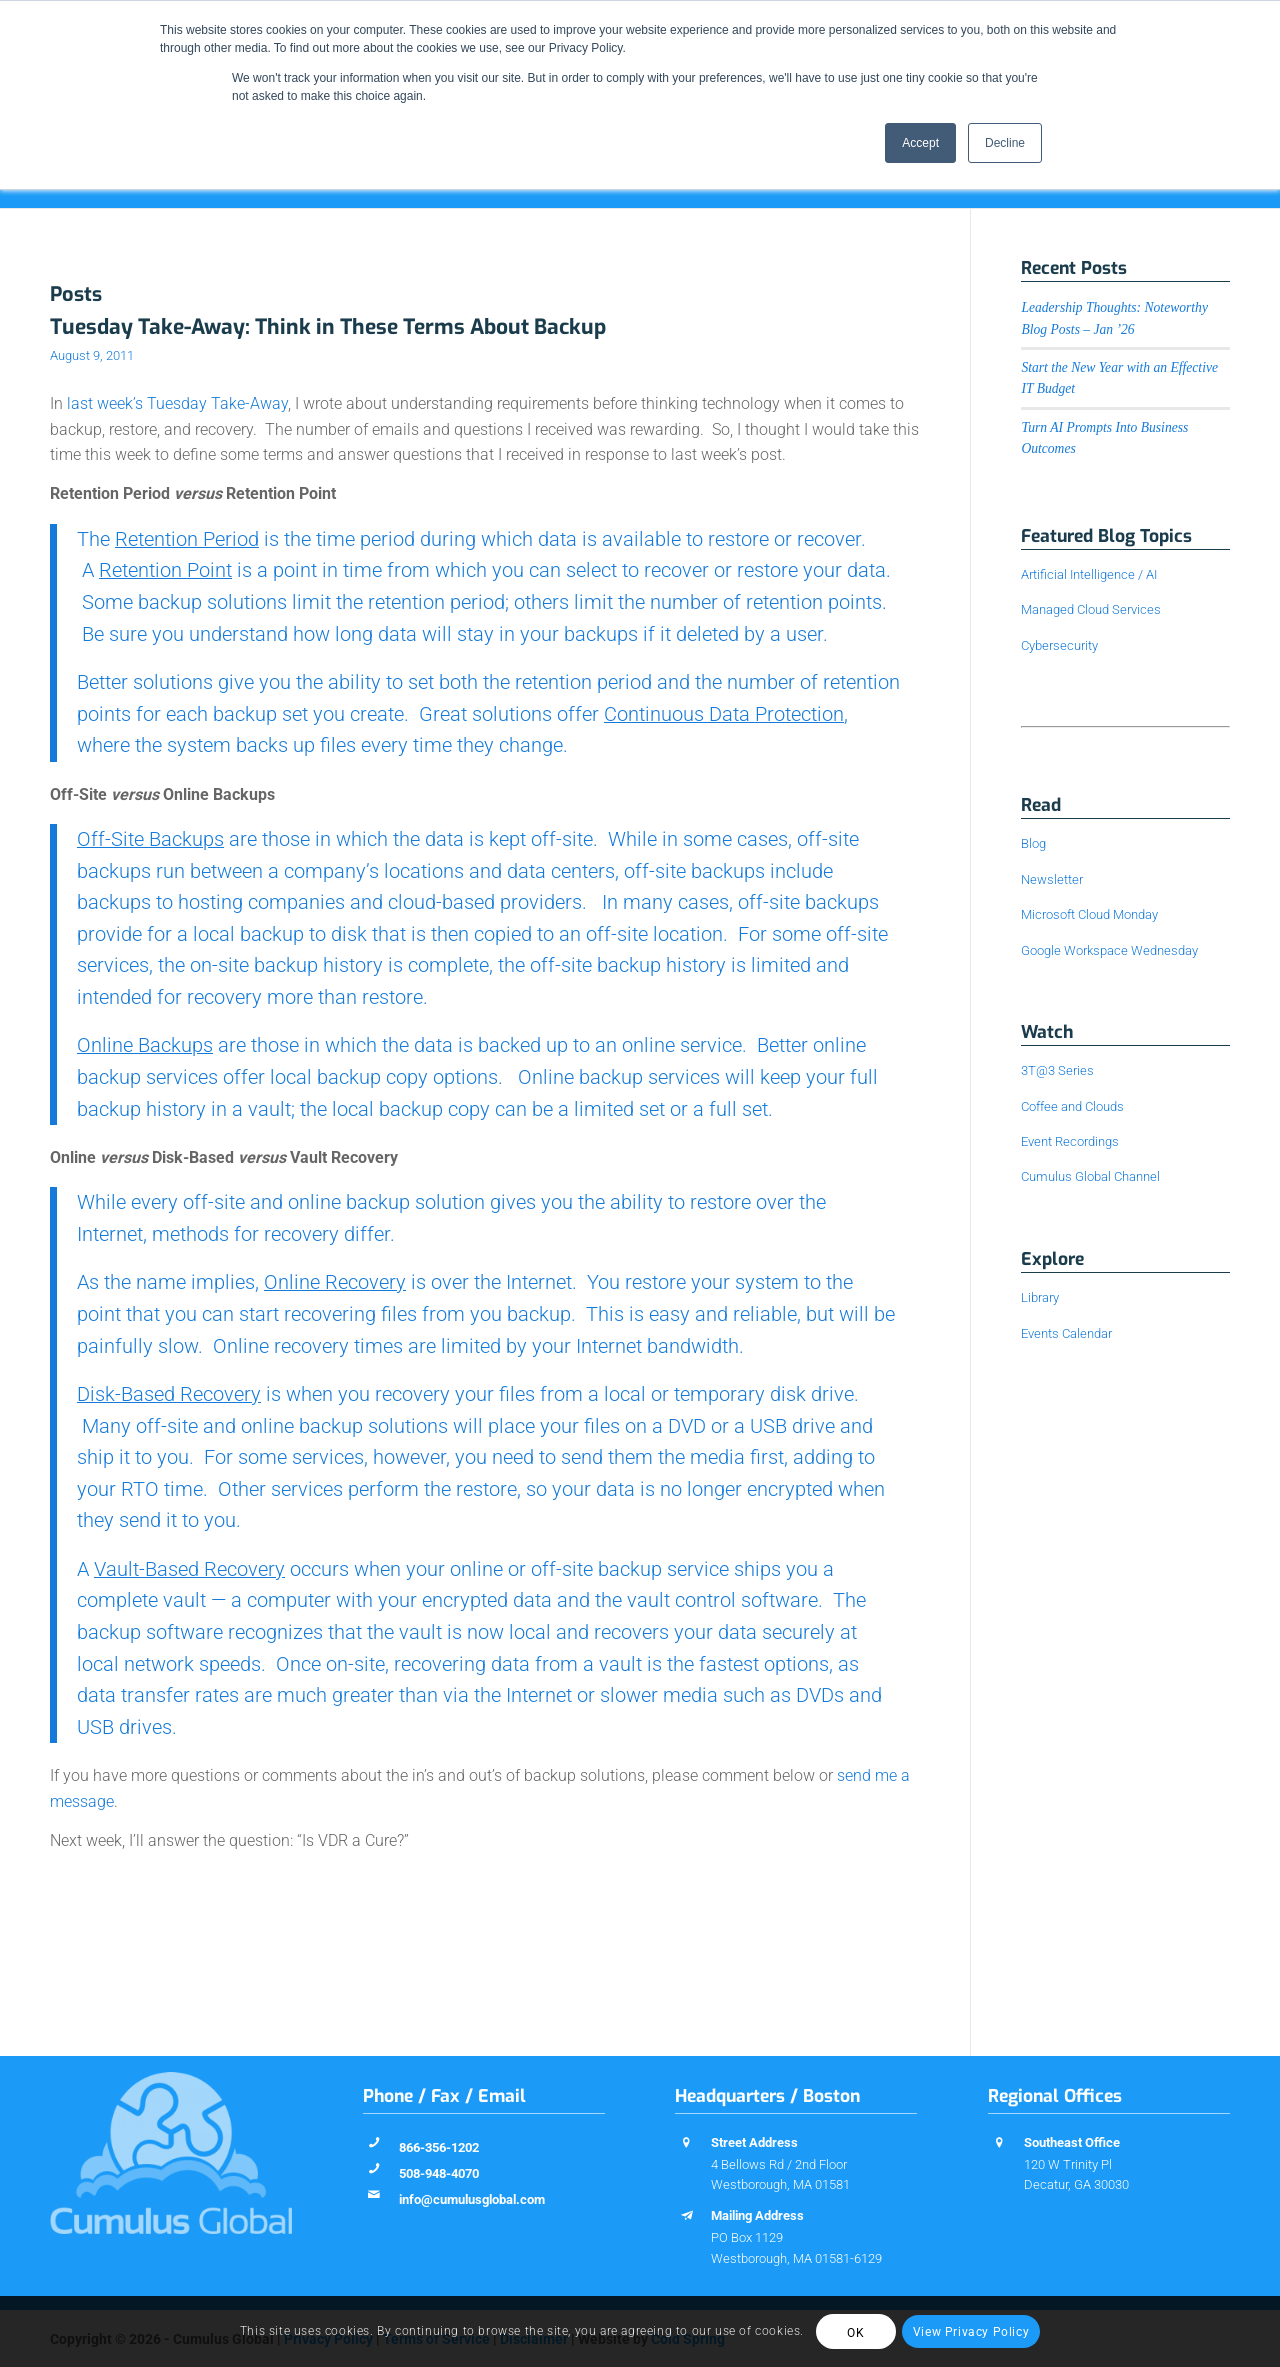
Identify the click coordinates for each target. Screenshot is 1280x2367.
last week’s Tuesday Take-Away (177, 403)
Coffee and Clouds (1072, 1106)
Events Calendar (1066, 1333)
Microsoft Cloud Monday (1089, 914)
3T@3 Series (1057, 1070)
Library (1040, 1297)
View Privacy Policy (971, 2332)
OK (855, 2333)
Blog (1033, 843)
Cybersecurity (1059, 645)
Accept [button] (920, 143)
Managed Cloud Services (1091, 609)
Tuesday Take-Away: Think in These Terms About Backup (328, 327)
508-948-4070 (439, 2173)
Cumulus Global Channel (1090, 1176)
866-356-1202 (439, 2147)
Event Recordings (1070, 1141)
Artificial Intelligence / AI (1089, 574)
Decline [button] (1005, 143)
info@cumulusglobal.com (472, 2199)
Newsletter (1052, 879)
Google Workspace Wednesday (1109, 950)
